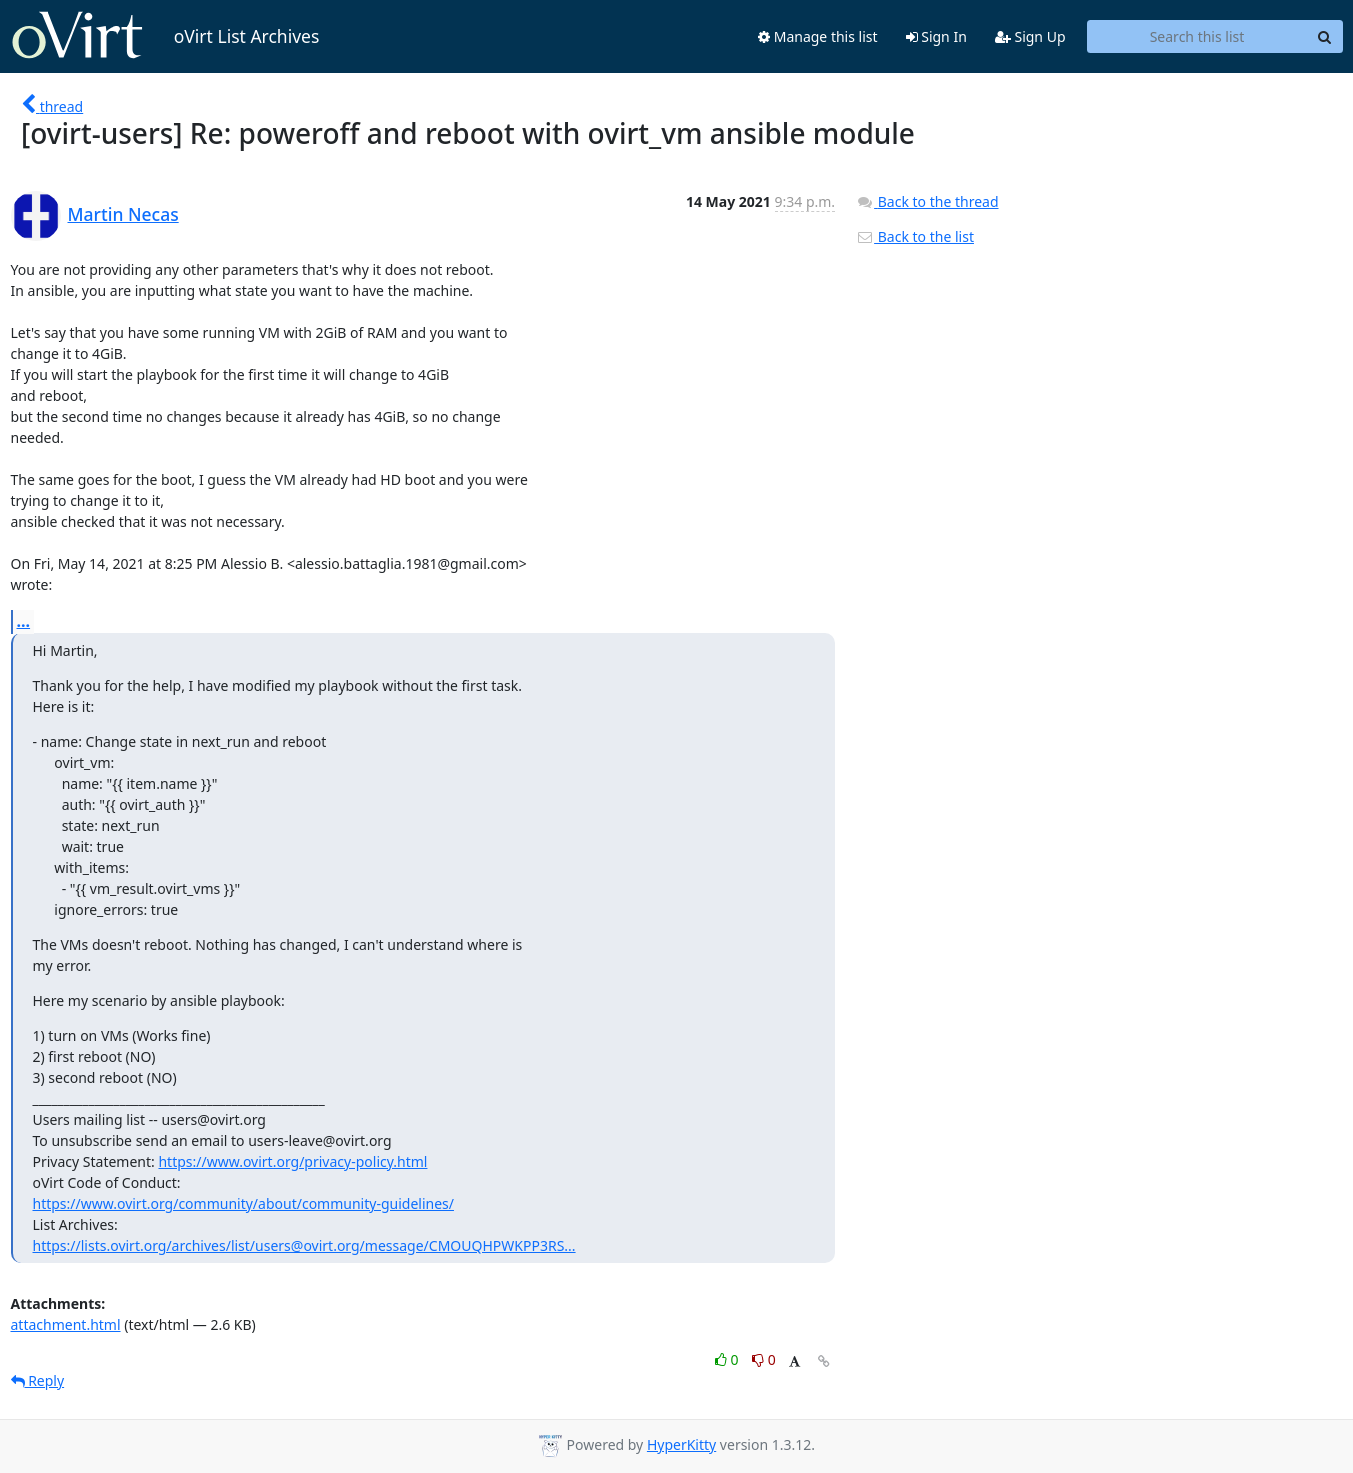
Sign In (936, 36)
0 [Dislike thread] (764, 1359)
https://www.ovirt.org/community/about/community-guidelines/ (243, 1203)
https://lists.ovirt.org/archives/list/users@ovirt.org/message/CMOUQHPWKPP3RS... (304, 1245)
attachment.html (66, 1324)
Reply (38, 1380)
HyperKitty (681, 1444)
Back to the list (915, 236)
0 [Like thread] (728, 1359)
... (24, 621)
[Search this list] (1197, 37)
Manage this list (818, 36)
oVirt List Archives (165, 36)
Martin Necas (123, 214)
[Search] (1325, 37)
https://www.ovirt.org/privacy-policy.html (292, 1161)
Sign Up (1030, 36)
